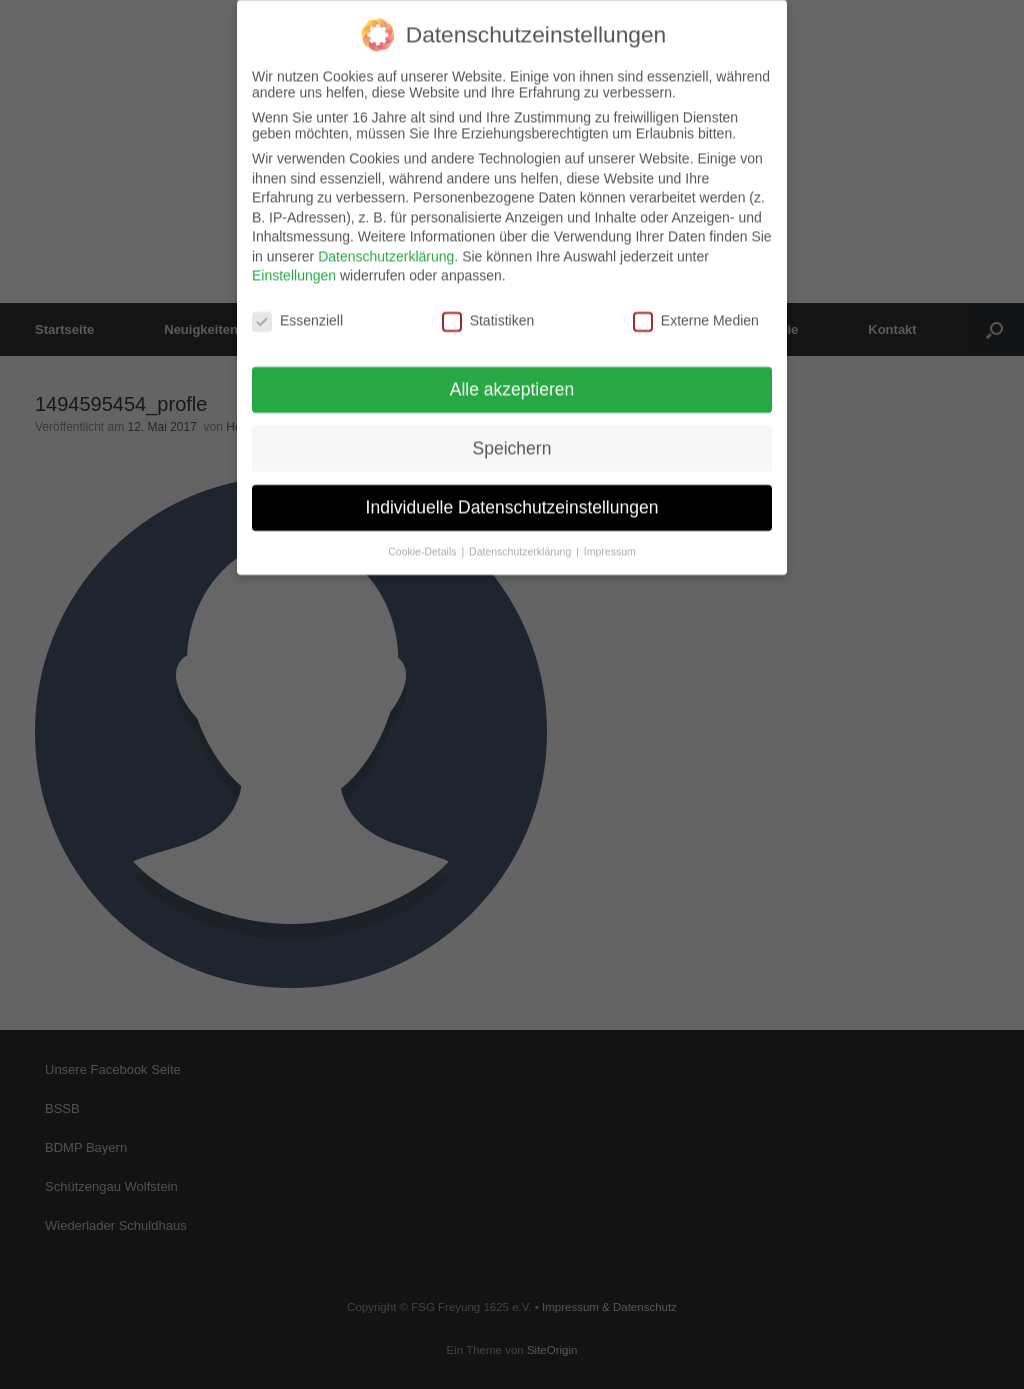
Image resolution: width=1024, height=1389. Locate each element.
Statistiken (488, 311)
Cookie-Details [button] (423, 541)
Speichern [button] (512, 438)
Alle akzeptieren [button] (512, 379)
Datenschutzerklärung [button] (521, 541)
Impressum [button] (610, 541)
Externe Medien (696, 311)
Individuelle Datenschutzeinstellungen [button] (512, 497)
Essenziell (297, 311)
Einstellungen (294, 266)
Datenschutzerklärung (386, 246)
